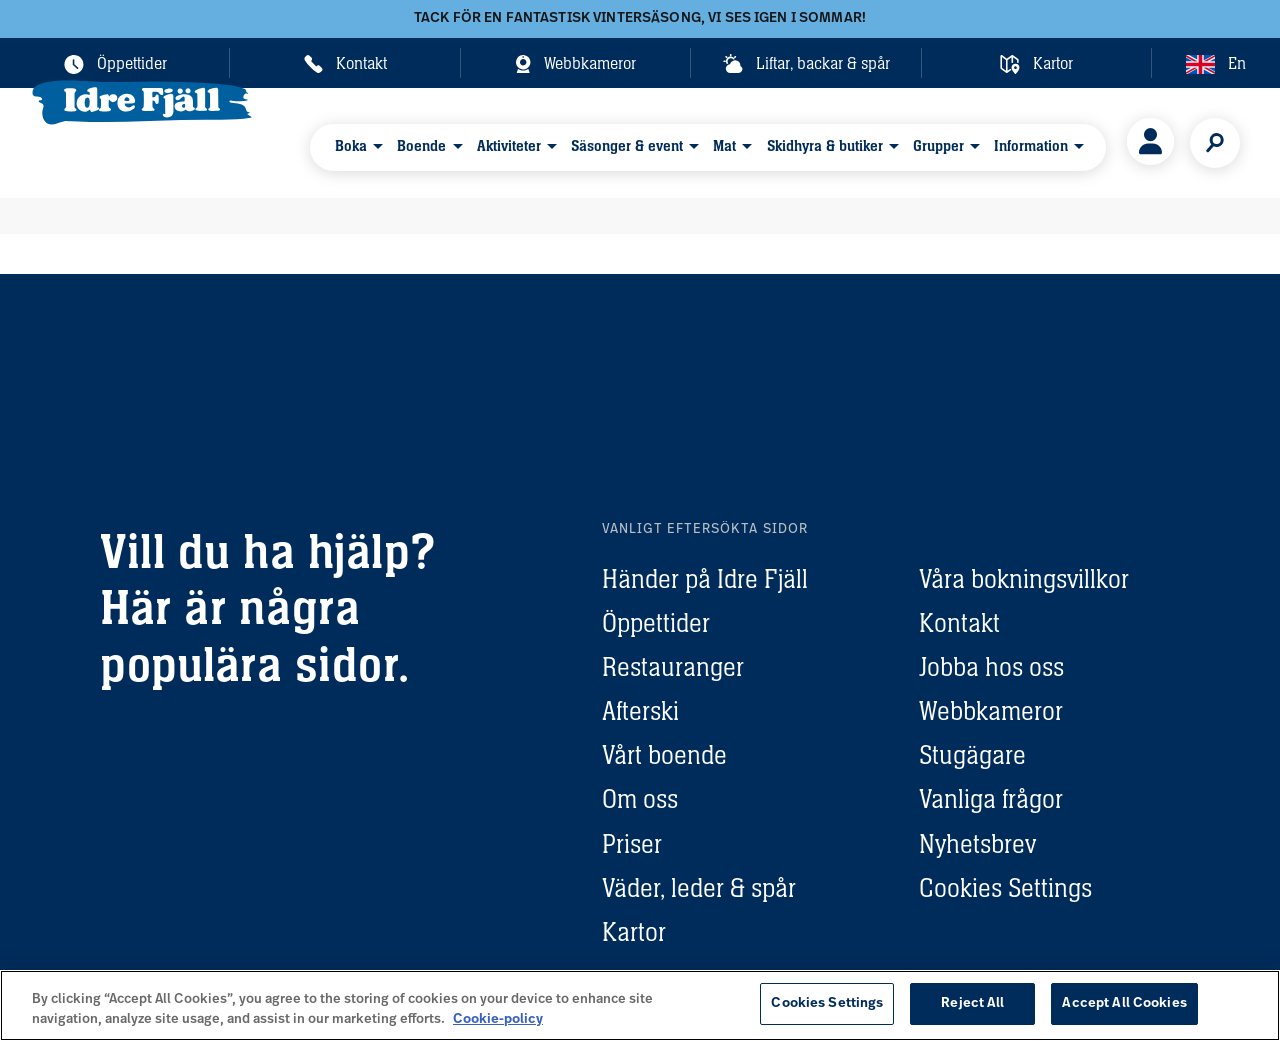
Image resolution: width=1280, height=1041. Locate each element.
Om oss (640, 799)
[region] (640, 1005)
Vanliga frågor (991, 799)
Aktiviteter (506, 141)
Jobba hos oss (991, 667)
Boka (358, 141)
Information (1005, 141)
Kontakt (959, 623)
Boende (424, 141)
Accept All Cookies (1124, 1003)
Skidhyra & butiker (808, 141)
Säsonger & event (620, 141)
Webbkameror (991, 711)
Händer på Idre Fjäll (705, 579)
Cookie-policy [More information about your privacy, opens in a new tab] (498, 1019)
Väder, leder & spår (699, 888)
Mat (712, 141)
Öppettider (656, 623)
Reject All (972, 1003)
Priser (632, 844)
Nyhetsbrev (977, 844)
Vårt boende (664, 755)
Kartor (634, 932)
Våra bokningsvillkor (1024, 579)
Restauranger (673, 667)
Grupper (916, 141)
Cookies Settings (1005, 888)
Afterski (640, 711)
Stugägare (972, 755)
